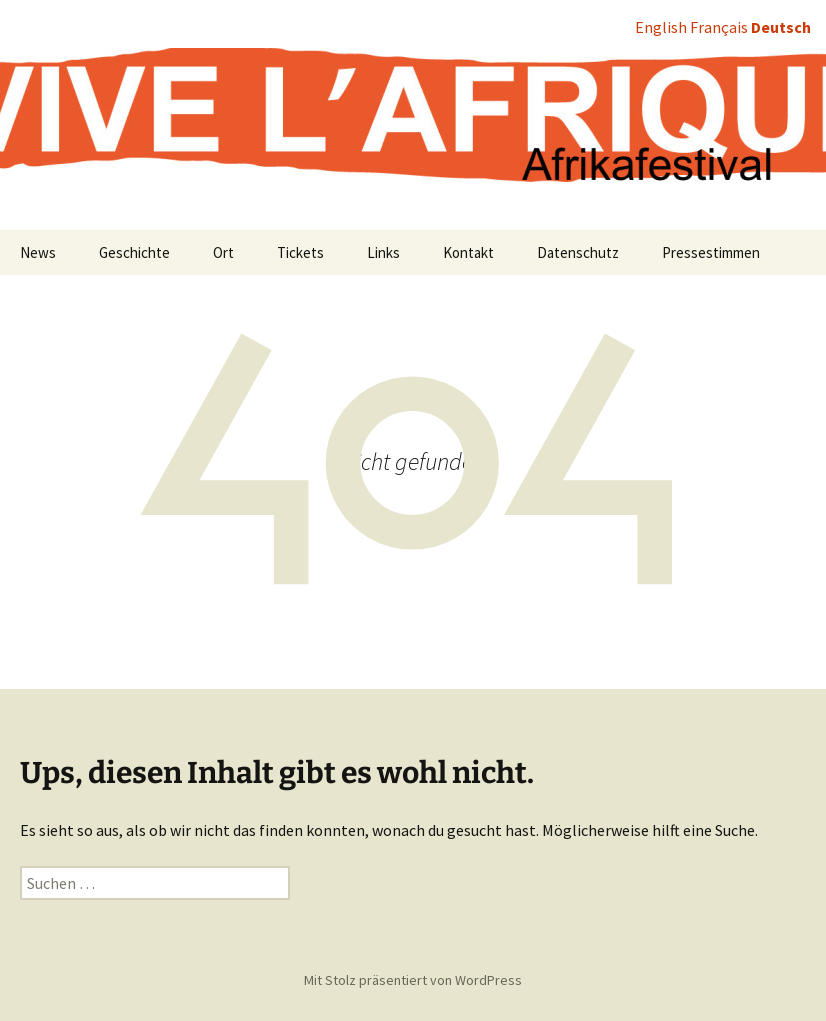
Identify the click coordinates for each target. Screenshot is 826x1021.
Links (383, 252)
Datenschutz (578, 252)
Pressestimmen (711, 252)
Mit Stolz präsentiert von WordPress (413, 980)
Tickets (300, 252)
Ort (223, 252)
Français (719, 27)
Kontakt (468, 252)
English (661, 27)
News (38, 252)
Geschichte (134, 252)
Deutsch (781, 27)
